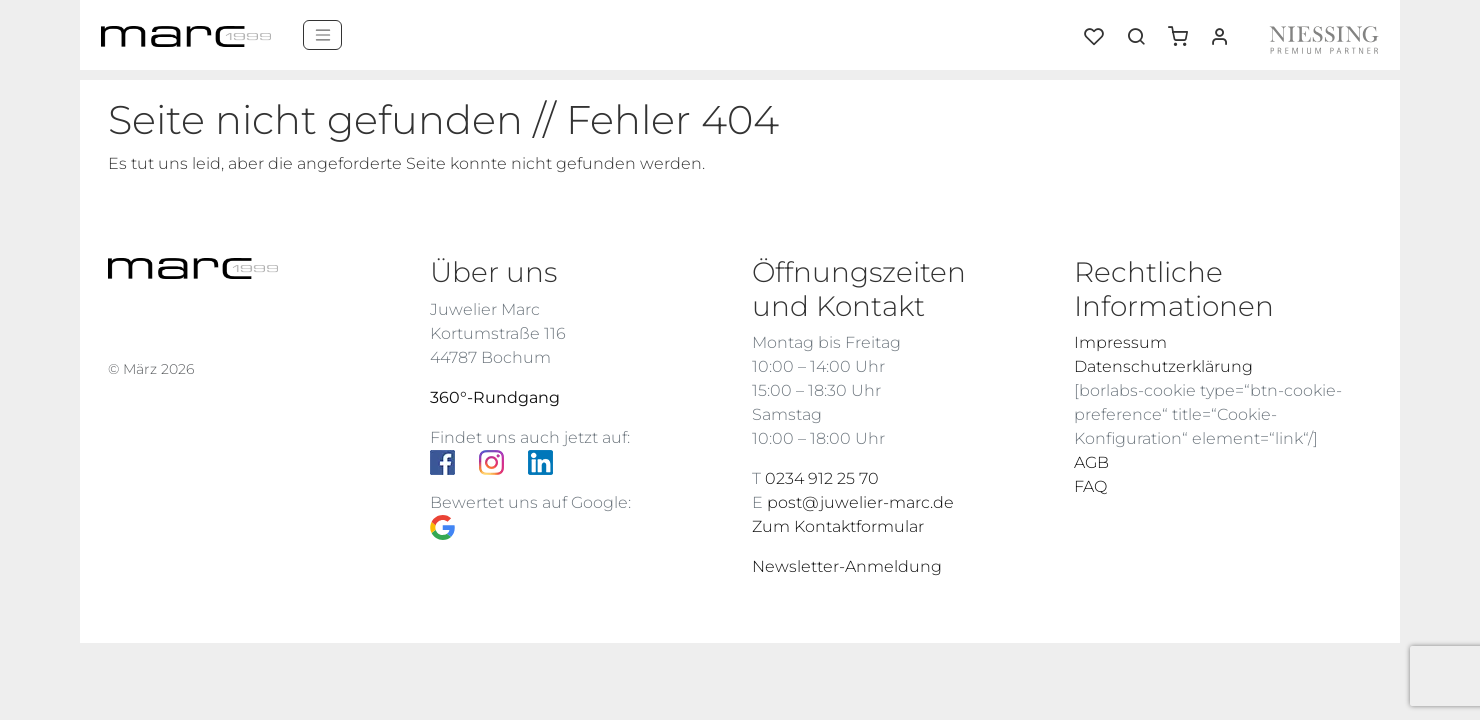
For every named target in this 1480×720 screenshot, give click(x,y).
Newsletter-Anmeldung (847, 566)
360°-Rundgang (495, 397)
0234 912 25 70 (822, 478)
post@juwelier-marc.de (860, 502)
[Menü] (322, 35)
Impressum (1120, 342)
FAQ (1090, 486)
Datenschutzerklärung (1163, 366)
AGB (1091, 462)
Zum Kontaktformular (838, 526)
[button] (1185, 29)
